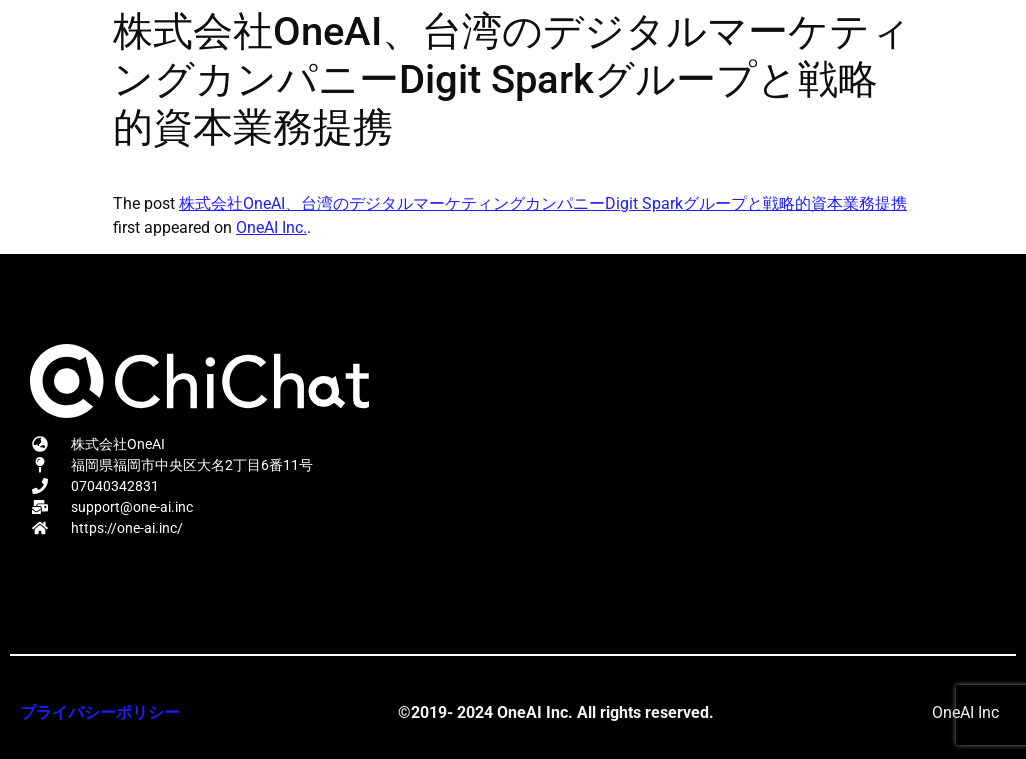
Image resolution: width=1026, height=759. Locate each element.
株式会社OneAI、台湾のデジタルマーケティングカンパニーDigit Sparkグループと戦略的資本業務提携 (543, 203)
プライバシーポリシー (100, 712)
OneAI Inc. (271, 227)
